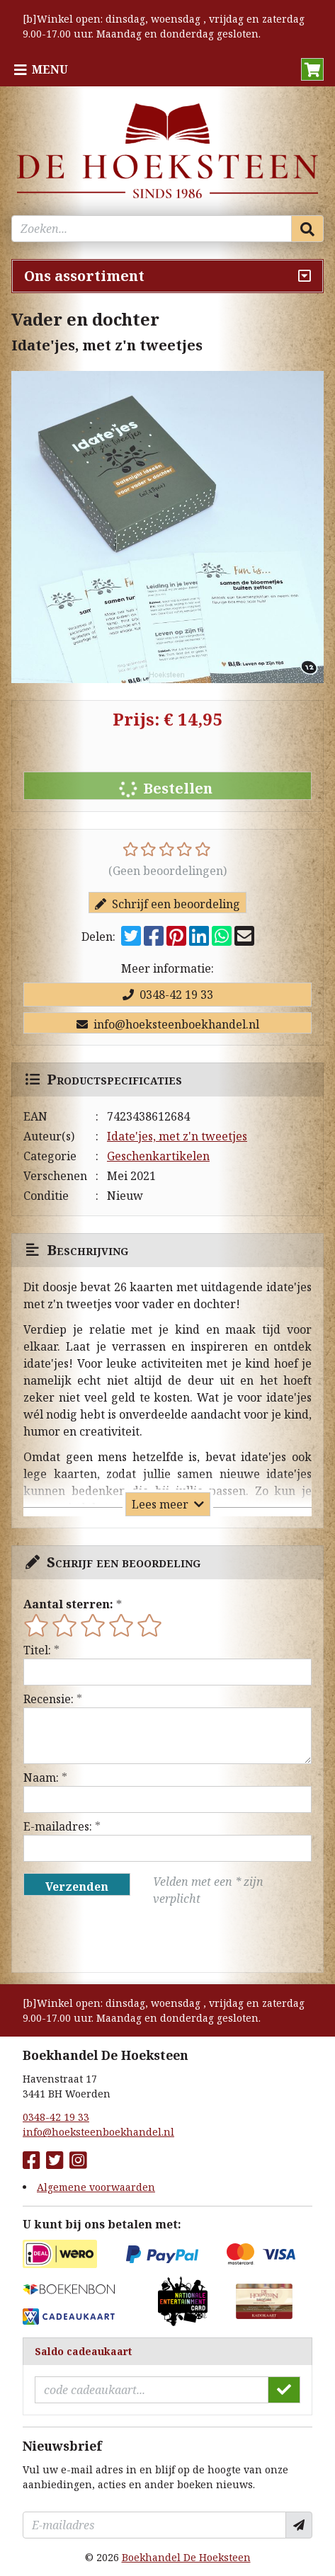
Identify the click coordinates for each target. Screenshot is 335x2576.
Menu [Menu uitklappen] (50, 69)
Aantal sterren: (68, 1604)
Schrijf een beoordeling (167, 904)
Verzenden (76, 1886)
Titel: (37, 1650)
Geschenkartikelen (158, 1156)
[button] (312, 69)
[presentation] (114, 1939)
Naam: (41, 1777)
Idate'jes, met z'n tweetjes (177, 1136)
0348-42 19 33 (168, 994)
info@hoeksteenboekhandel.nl (167, 1024)
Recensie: (48, 1699)
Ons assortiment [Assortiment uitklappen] (84, 275)
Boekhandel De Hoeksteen (186, 2557)
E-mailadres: (57, 1826)
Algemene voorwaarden (96, 2187)
